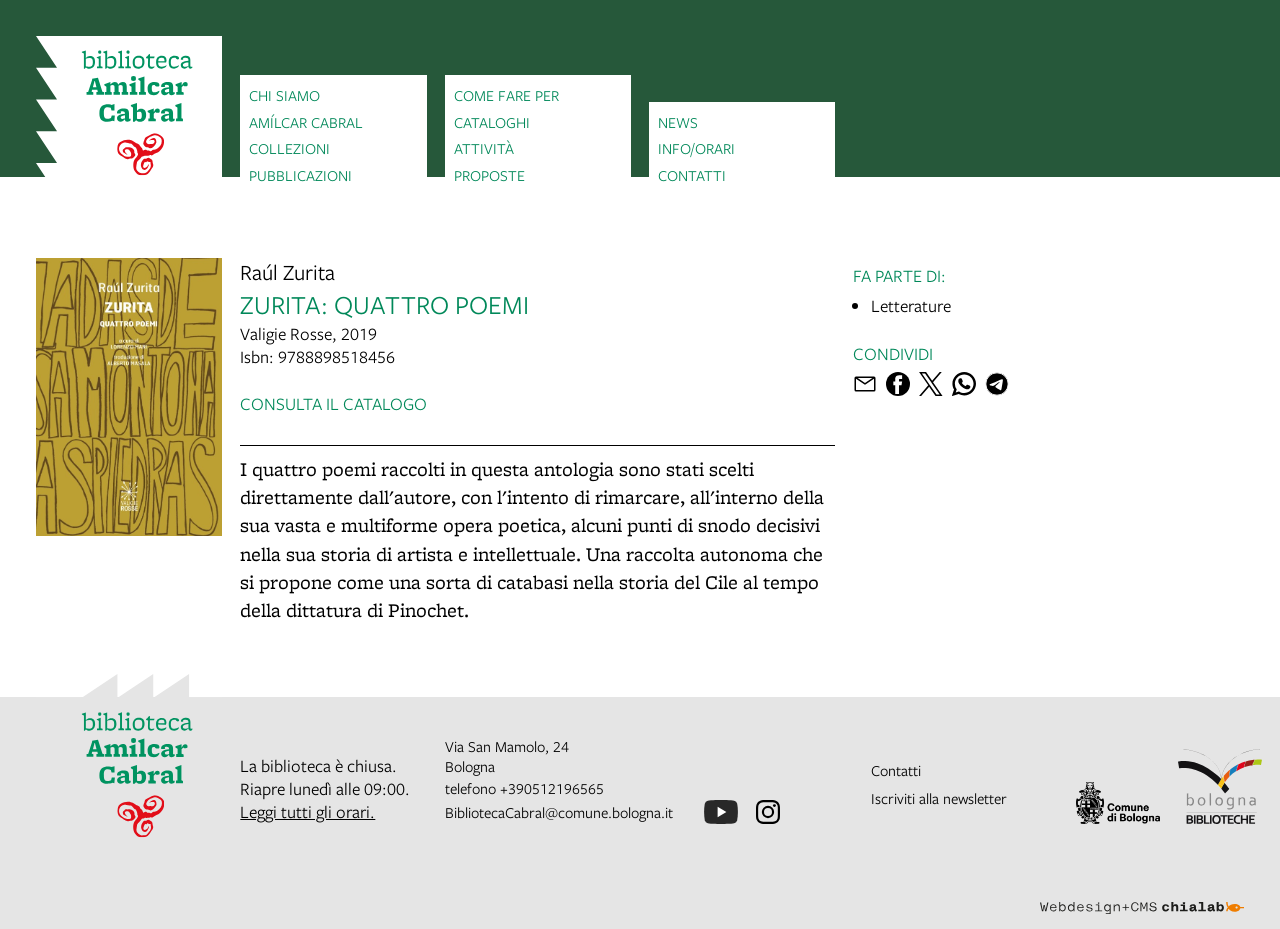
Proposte (489, 175)
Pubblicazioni (300, 175)
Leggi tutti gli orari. (307, 811)
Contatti (692, 175)
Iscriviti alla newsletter (939, 798)
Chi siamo (284, 95)
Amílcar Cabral (306, 122)
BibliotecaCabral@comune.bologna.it (559, 812)
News (678, 122)
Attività (484, 148)
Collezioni (289, 148)
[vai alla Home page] (129, 115)
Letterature (911, 305)
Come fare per (506, 95)
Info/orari (696, 148)
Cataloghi (492, 122)
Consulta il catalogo (333, 403)
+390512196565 (552, 788)
